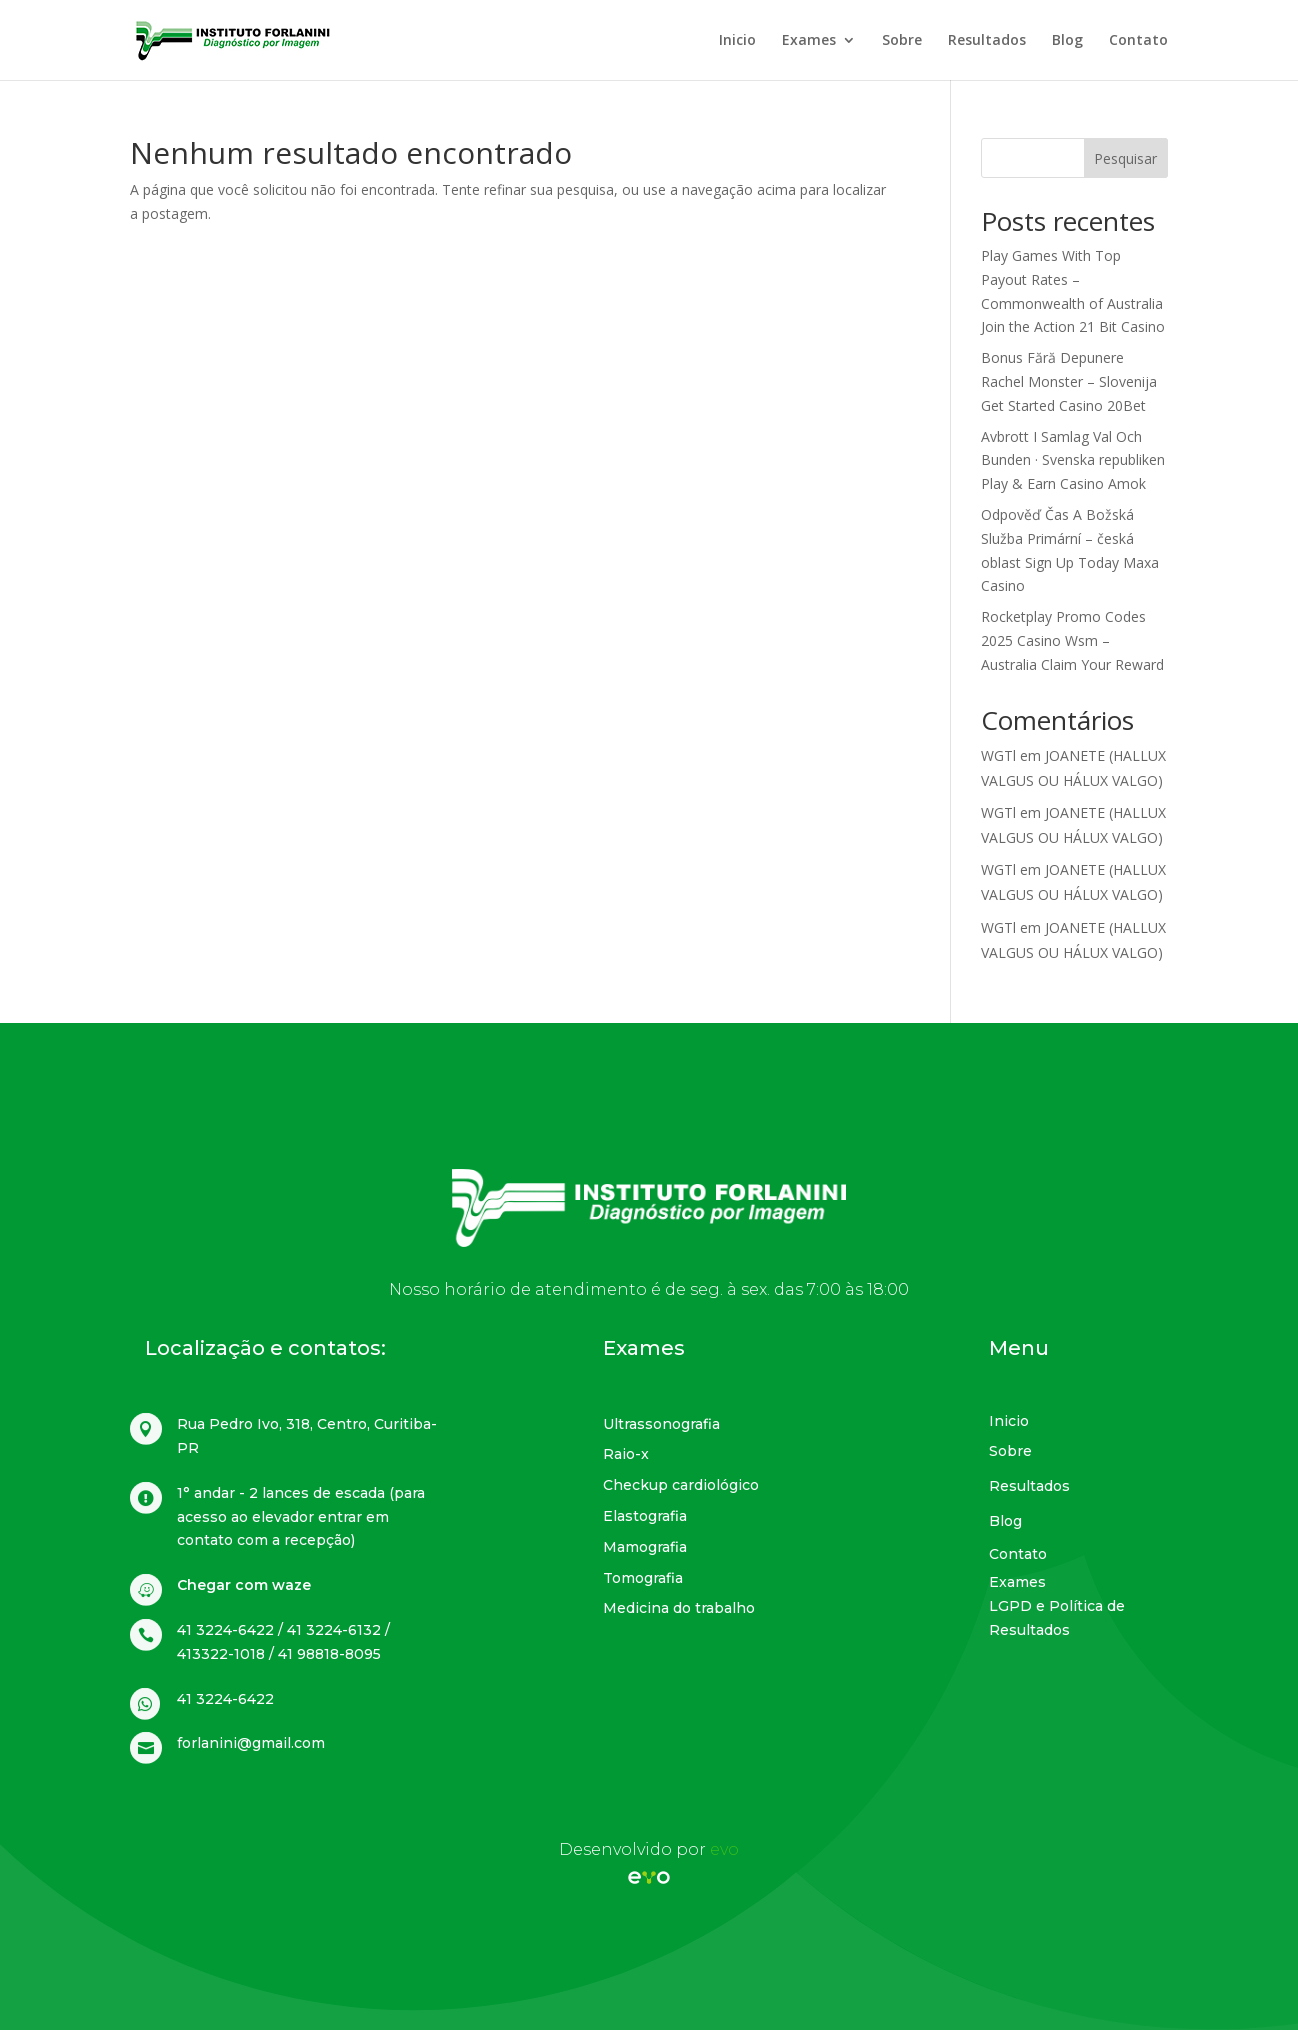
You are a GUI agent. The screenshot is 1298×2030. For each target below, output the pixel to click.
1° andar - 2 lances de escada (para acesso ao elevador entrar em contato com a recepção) (301, 1517)
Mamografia (645, 1547)
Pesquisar (1125, 158)
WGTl (998, 755)
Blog (1067, 41)
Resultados (987, 41)
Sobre (902, 41)
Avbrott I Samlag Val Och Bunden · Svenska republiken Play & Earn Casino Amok (1073, 460)
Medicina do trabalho (679, 1608)
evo (724, 1849)
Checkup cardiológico (681, 1485)
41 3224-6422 (225, 1699)
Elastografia (645, 1516)
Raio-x (626, 1454)
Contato (1138, 41)
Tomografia (643, 1578)
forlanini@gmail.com (251, 1743)
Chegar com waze (244, 1585)
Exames (809, 41)
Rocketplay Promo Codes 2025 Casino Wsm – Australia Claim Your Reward (1072, 640)
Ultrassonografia (661, 1424)
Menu (1019, 1348)
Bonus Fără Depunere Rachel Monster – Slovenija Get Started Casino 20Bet (1069, 381)
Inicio (737, 41)
